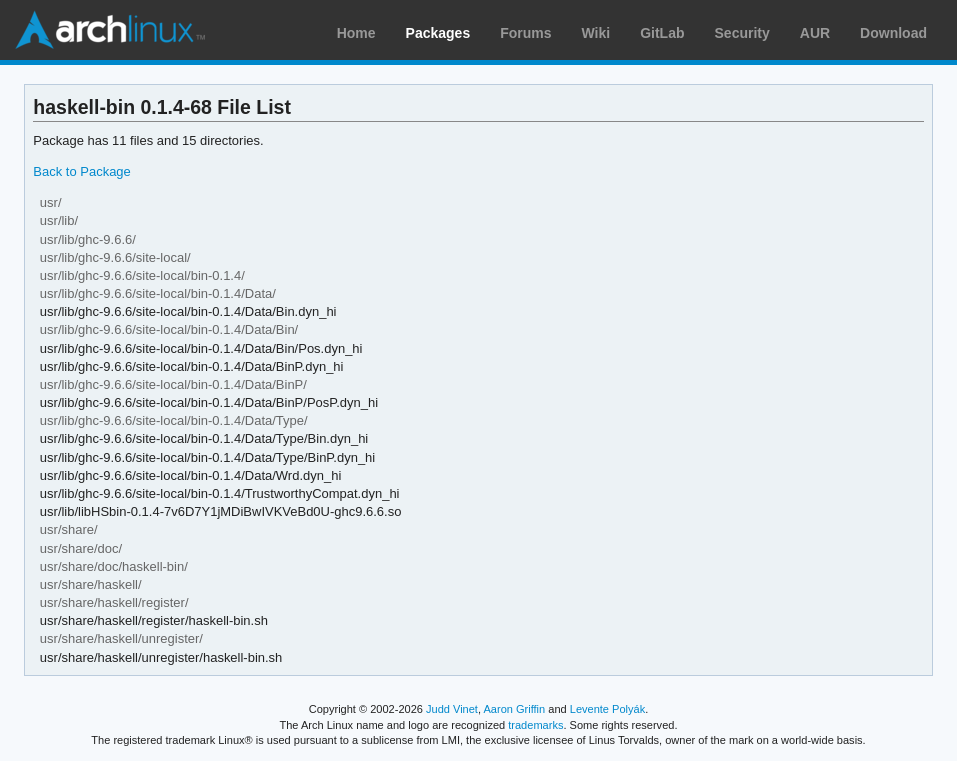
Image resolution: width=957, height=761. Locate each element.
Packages (438, 33)
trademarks (535, 725)
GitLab (662, 33)
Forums (525, 33)
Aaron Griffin (514, 709)
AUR (815, 33)
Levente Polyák (607, 709)
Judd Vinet (452, 709)
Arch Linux (110, 30)
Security (742, 33)
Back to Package (81, 171)
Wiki (596, 33)
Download (893, 33)
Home (356, 33)
